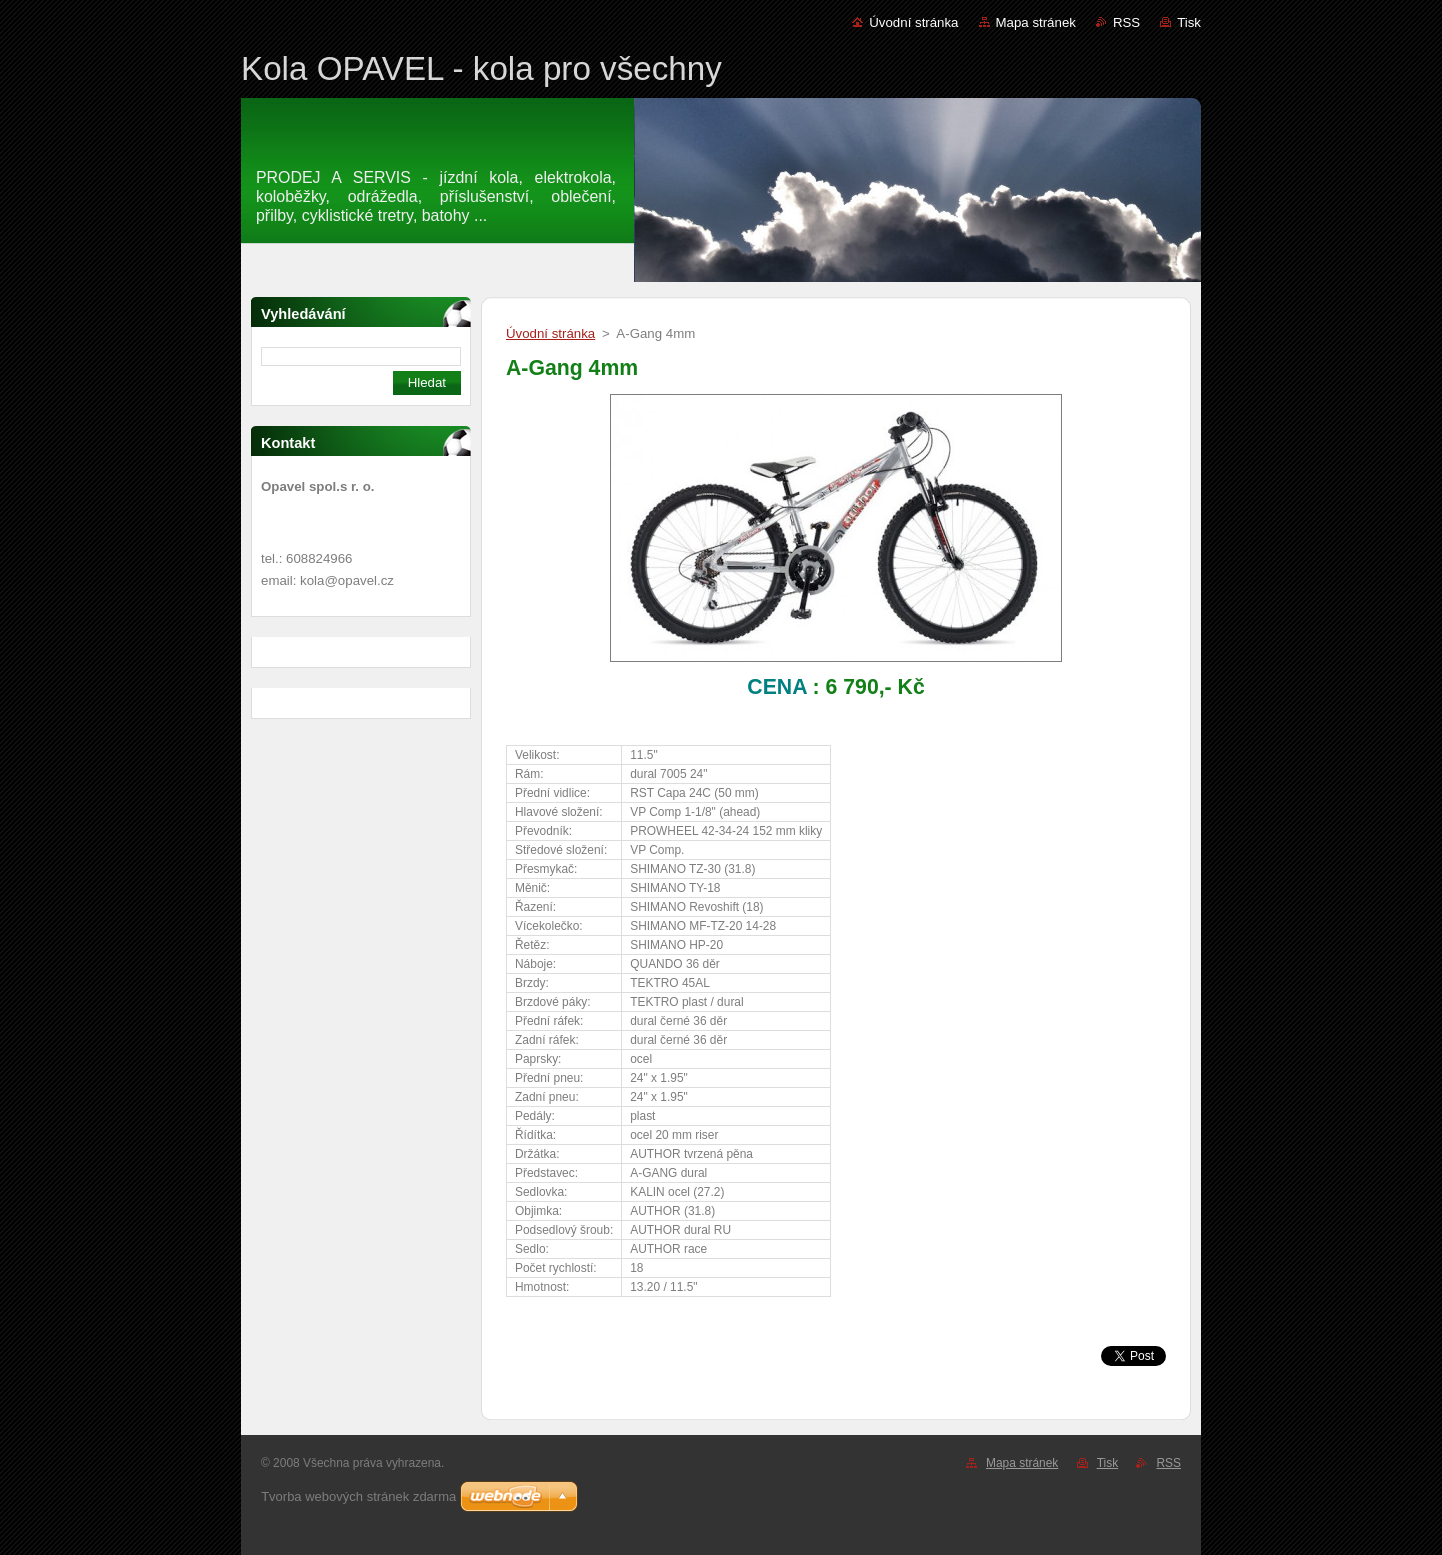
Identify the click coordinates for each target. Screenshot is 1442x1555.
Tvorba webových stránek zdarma (358, 1496)
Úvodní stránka (913, 22)
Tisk (1189, 22)
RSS (1126, 22)
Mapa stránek (1036, 22)
